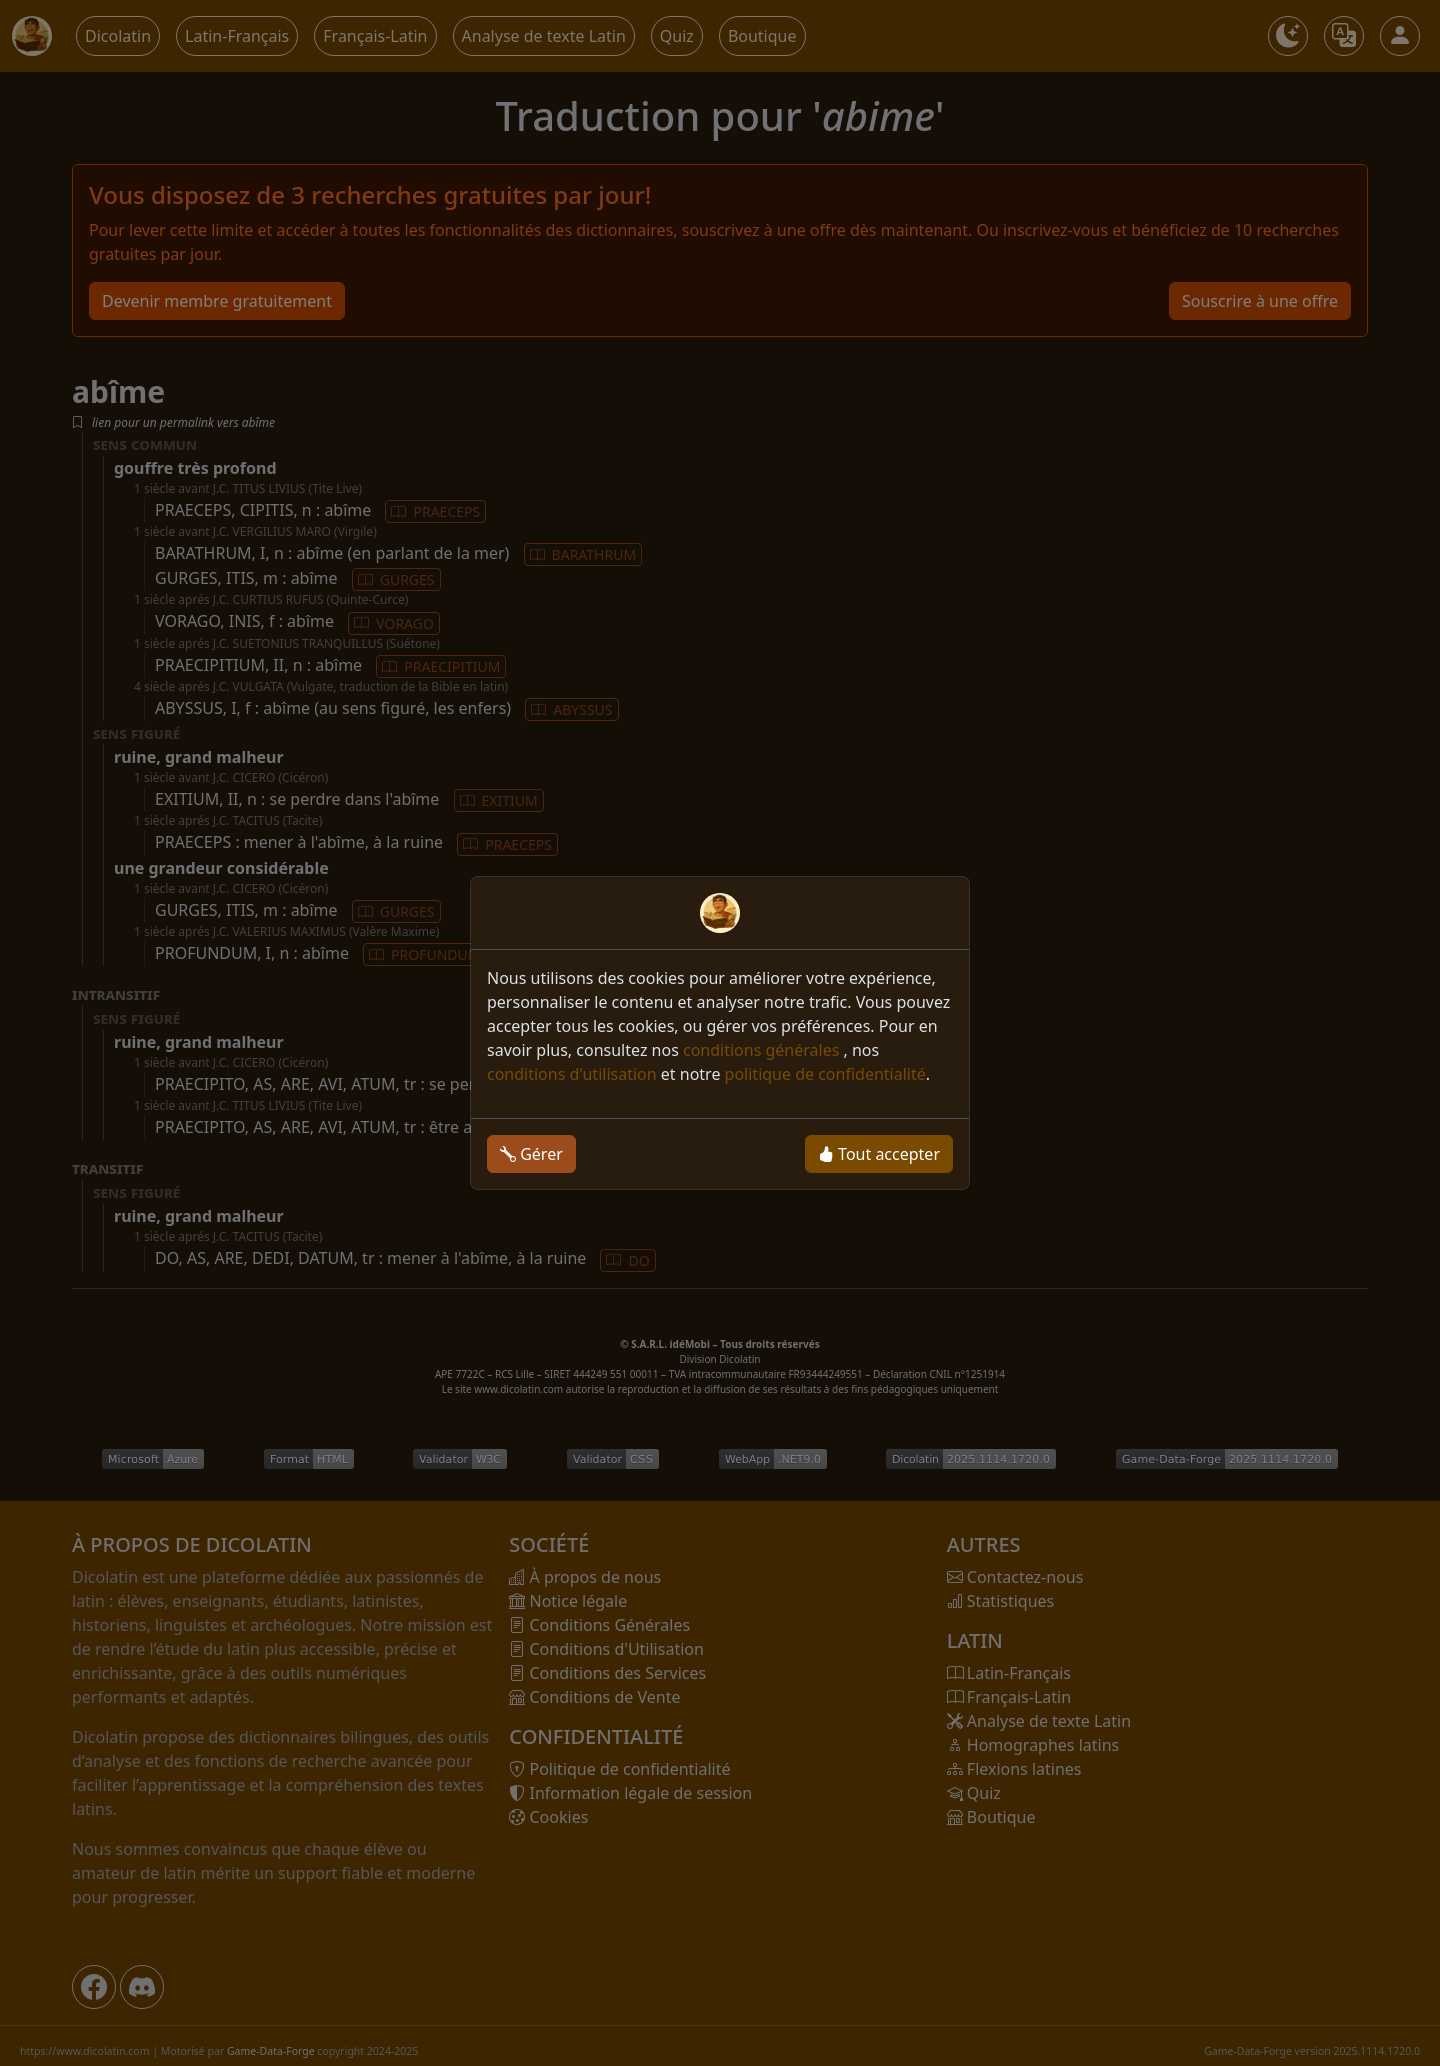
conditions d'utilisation (572, 1074)
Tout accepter (879, 1154)
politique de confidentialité (825, 1074)
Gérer (531, 1154)
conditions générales (763, 1050)
